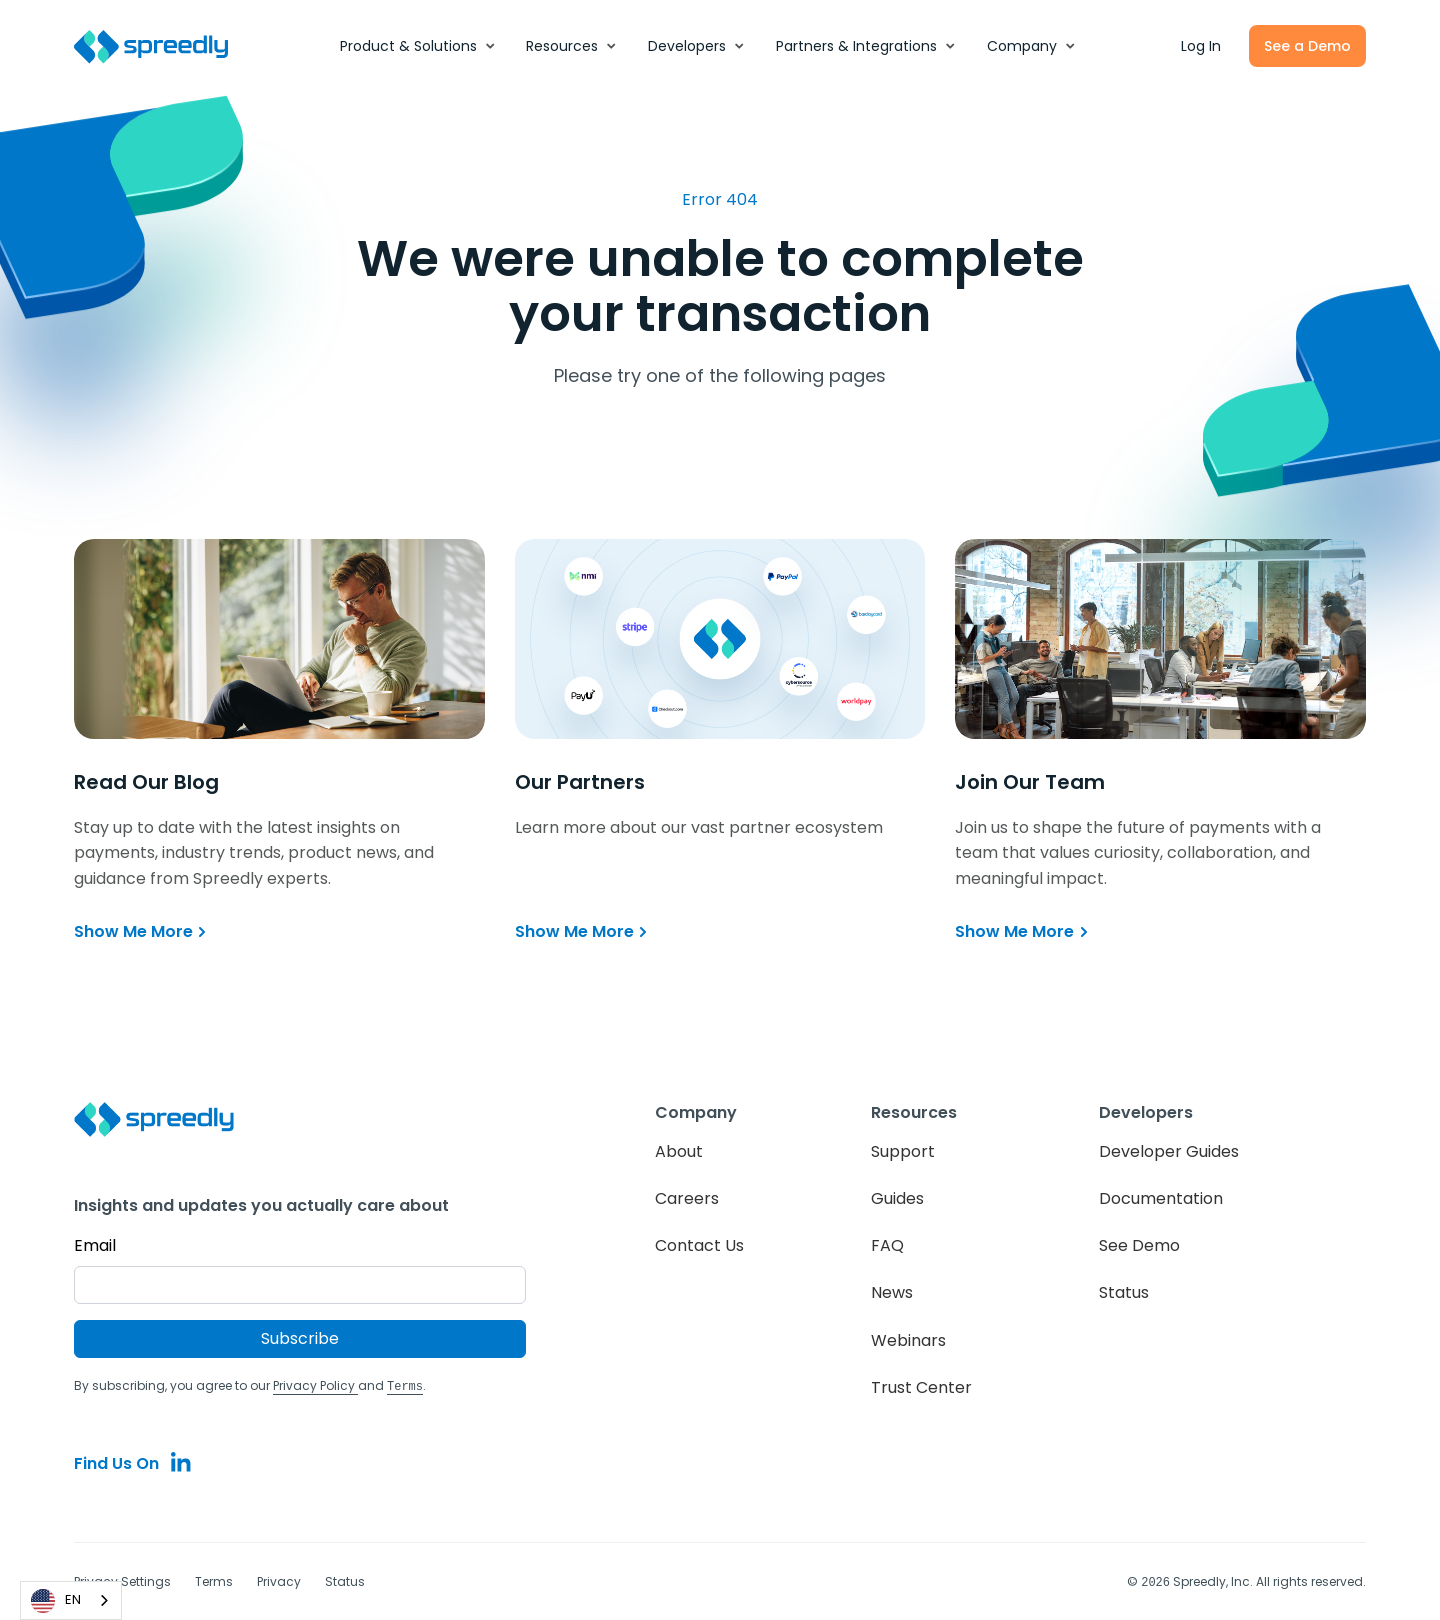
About (679, 1151)
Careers (687, 1198)
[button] (418, 46)
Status (1124, 1292)
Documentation (1161, 1198)
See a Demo (1307, 46)
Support (903, 1151)
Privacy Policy (315, 1385)
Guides (897, 1198)
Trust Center (921, 1387)
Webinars (908, 1340)
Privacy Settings (122, 1580)
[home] (162, 46)
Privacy (279, 1580)
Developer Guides (1169, 1151)
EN (56, 1601)
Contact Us (699, 1245)
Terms (214, 1580)
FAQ (887, 1245)
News (892, 1292)
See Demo (1139, 1245)
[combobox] (71, 1600)
